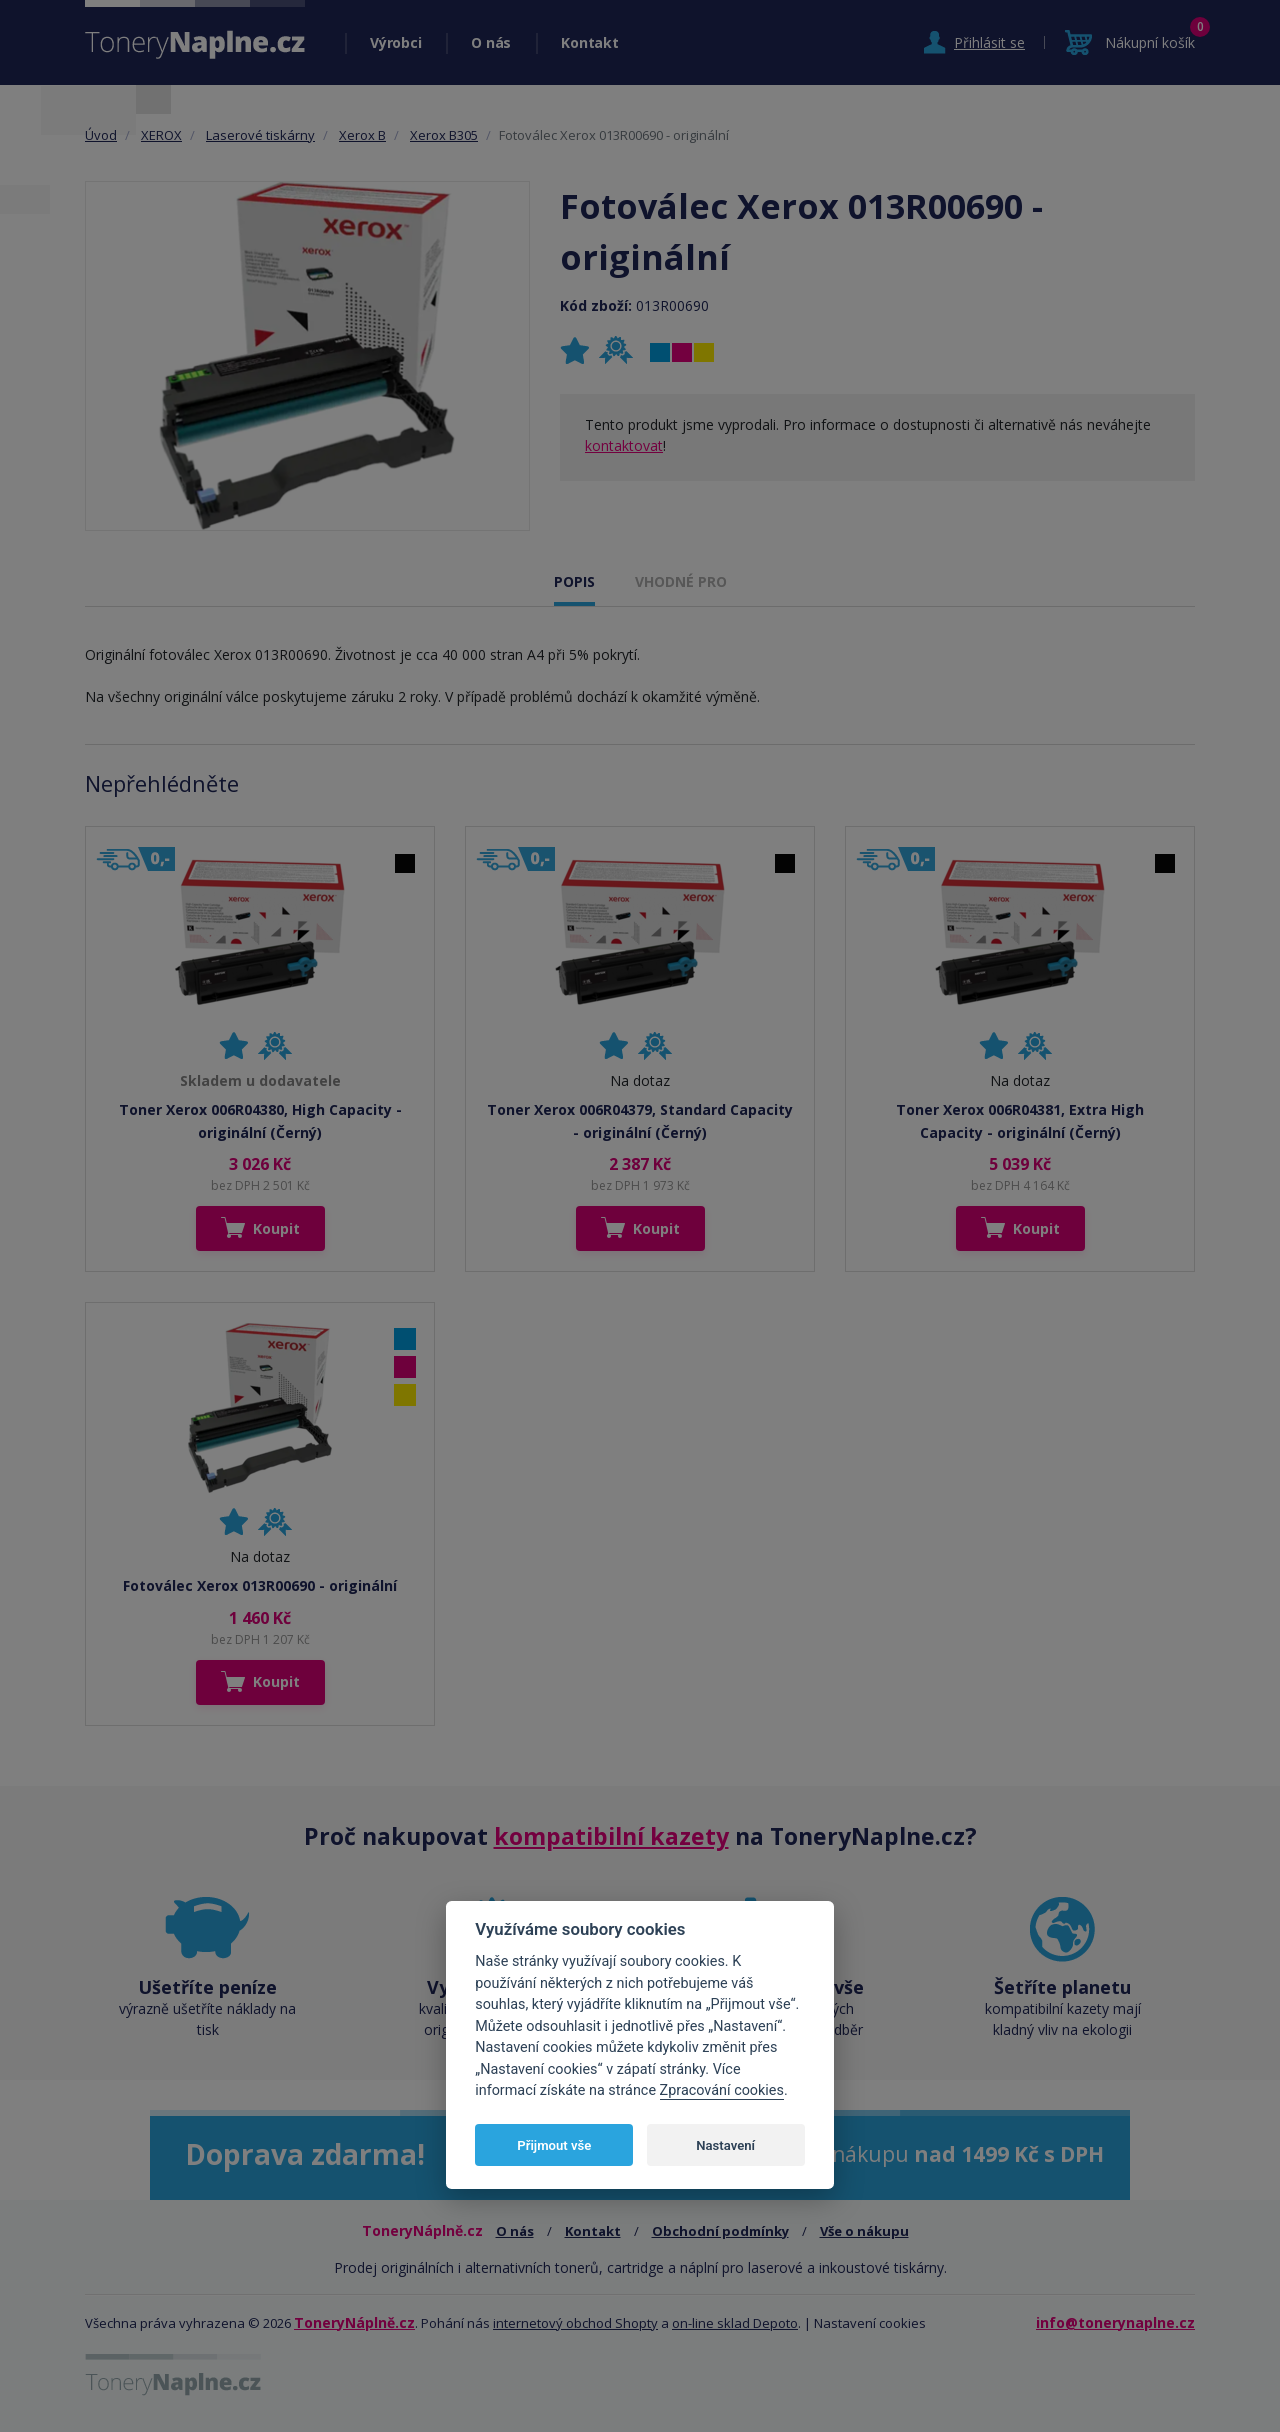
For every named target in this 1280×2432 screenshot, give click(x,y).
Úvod (101, 135)
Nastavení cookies (870, 2323)
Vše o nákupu (864, 2231)
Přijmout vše (554, 2145)
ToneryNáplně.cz (354, 2322)
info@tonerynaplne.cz (1115, 2322)
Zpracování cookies (722, 2090)
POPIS (574, 581)
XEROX (161, 135)
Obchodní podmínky (720, 2231)
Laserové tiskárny (260, 135)
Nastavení (725, 2145)
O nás (491, 42)
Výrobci (395, 42)
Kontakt (589, 42)
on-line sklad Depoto (735, 2323)
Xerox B (362, 135)
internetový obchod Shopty (575, 2323)
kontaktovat (624, 445)
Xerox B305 (444, 135)
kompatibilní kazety (611, 1836)
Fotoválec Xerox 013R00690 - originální (260, 1585)
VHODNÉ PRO (681, 581)
